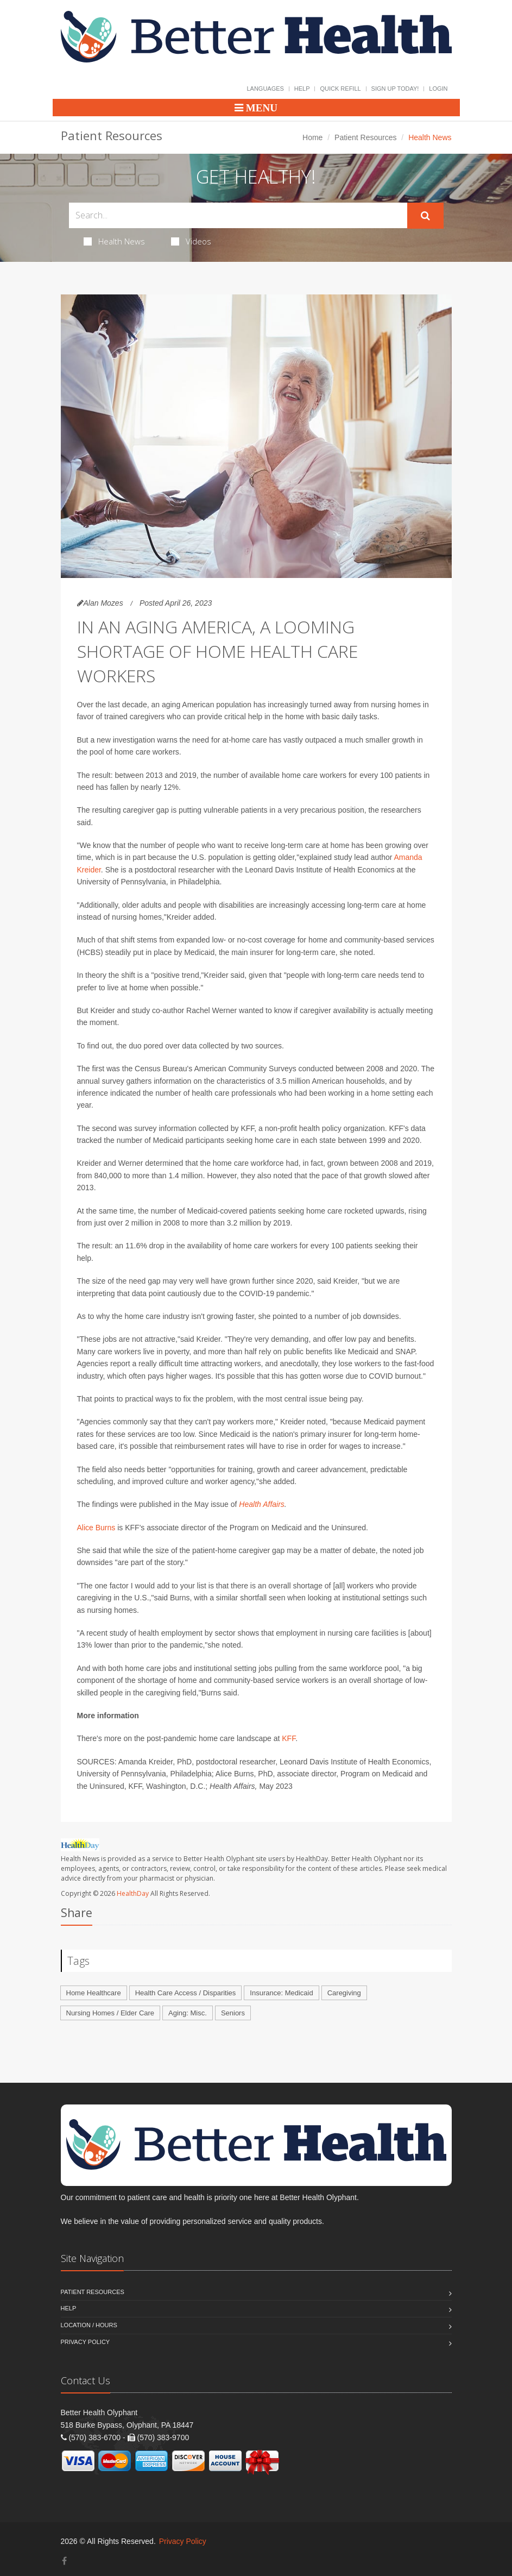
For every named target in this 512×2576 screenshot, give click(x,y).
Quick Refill (340, 88)
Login (438, 88)
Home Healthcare (93, 1993)
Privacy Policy (85, 2342)
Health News (114, 241)
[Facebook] (64, 2561)
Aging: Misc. (187, 2013)
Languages (264, 88)
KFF (288, 1738)
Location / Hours (89, 2325)
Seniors (233, 2013)
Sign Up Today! (395, 88)
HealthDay (133, 1893)
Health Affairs (262, 1504)
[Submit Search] (425, 216)
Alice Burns (96, 1527)
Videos (191, 241)
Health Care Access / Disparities (185, 1993)
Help (302, 88)
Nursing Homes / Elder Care (110, 2013)
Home (312, 137)
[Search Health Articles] (238, 215)
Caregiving (344, 1993)
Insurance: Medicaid (281, 1993)
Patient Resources (365, 137)
